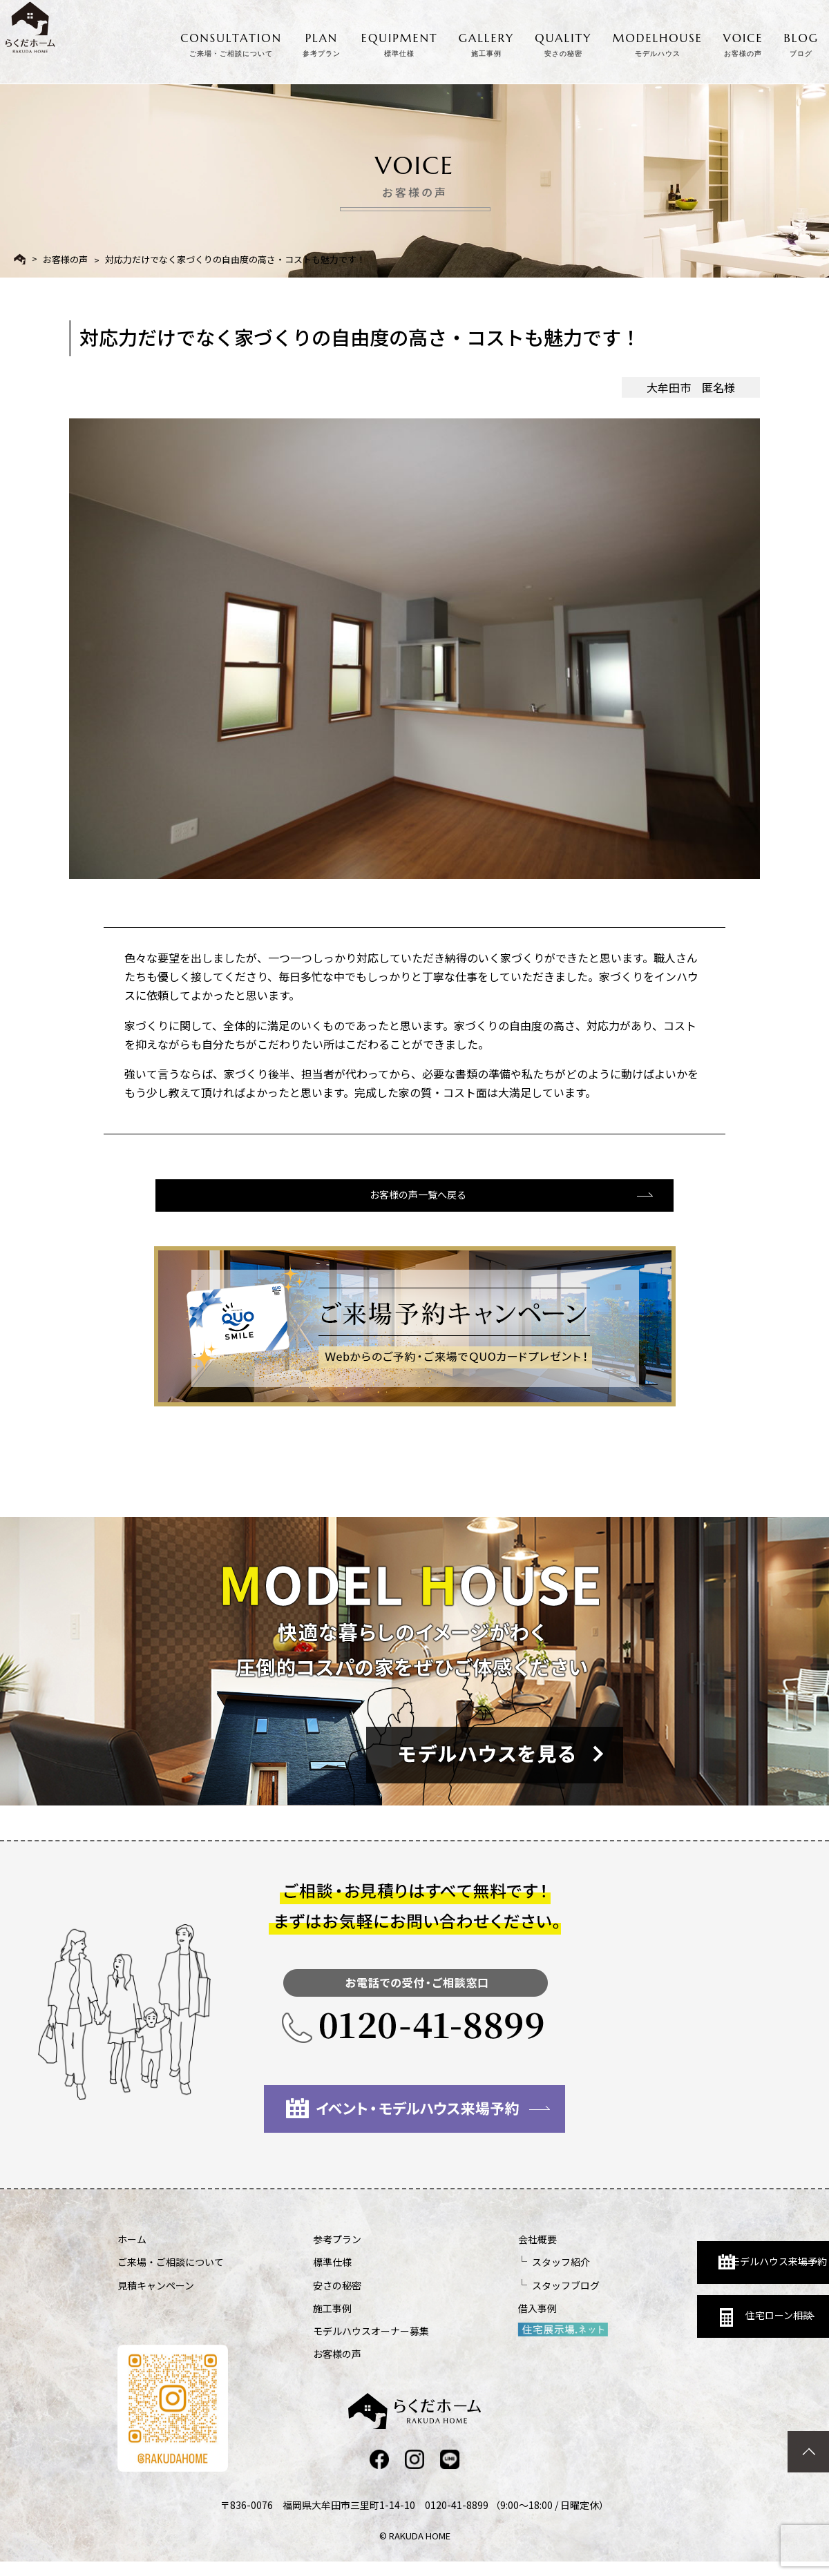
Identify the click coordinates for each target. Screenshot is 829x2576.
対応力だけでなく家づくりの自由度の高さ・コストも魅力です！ (235, 259)
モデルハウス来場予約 (681, 2265)
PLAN (322, 43)
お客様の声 (65, 259)
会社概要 (464, 2252)
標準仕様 (295, 2275)
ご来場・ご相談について (170, 2275)
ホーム (131, 2252)
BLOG (801, 43)
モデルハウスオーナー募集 (334, 2344)
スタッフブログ (492, 2298)
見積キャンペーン (155, 2298)
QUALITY (563, 43)
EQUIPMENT (399, 43)
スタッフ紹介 (488, 2275)
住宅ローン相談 (675, 2326)
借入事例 (464, 2321)
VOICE (743, 43)
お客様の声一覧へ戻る (413, 1206)
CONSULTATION (231, 43)
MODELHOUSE (658, 43)
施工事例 (295, 2321)
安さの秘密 (300, 2298)
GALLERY (487, 43)
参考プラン (300, 2252)
